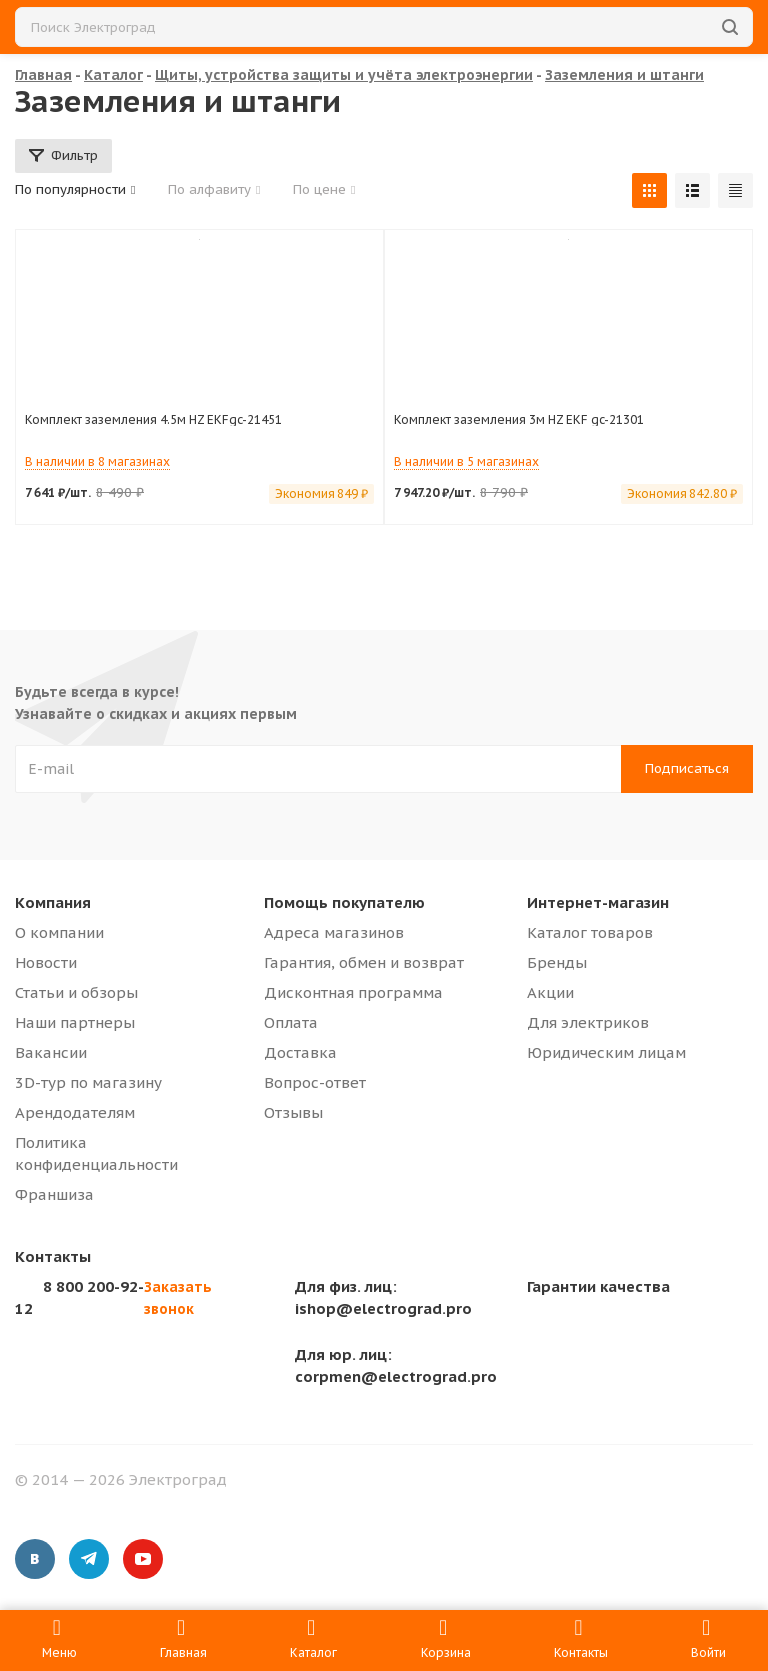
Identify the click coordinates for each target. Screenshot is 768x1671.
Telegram (89, 1559)
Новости (46, 962)
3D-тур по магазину (88, 1082)
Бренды (557, 962)
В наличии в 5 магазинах (466, 461)
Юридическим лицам (606, 1052)
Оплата (291, 1022)
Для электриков (588, 1022)
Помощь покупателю (344, 902)
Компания (53, 902)
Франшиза (54, 1194)
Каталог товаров (590, 932)
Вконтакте (35, 1559)
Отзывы (293, 1112)
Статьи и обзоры (76, 992)
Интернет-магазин (598, 902)
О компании (59, 932)
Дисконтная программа (353, 992)
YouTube (143, 1559)
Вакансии (51, 1052)
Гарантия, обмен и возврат (364, 962)
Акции (550, 992)
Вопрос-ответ (315, 1082)
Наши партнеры (75, 1022)
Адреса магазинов (334, 932)
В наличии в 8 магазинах (97, 461)
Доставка (300, 1052)
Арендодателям (75, 1112)
